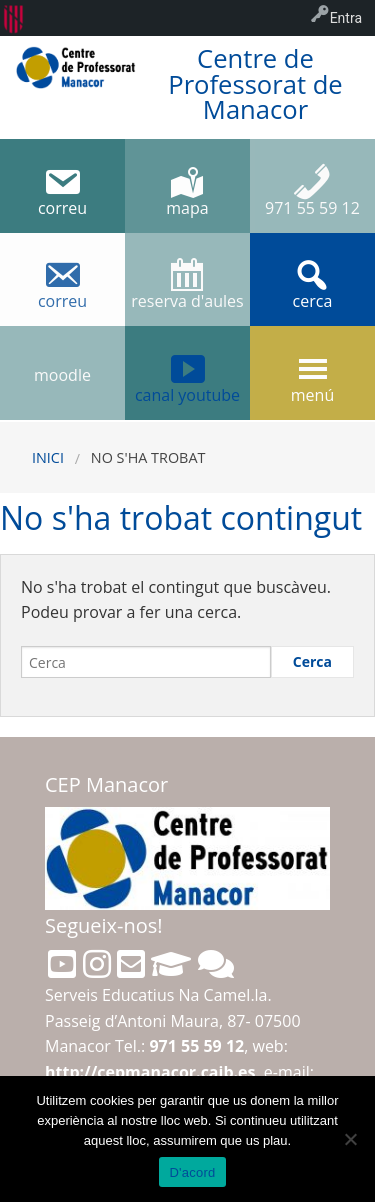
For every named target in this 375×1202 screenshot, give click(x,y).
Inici (48, 457)
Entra (346, 18)
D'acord (192, 1172)
